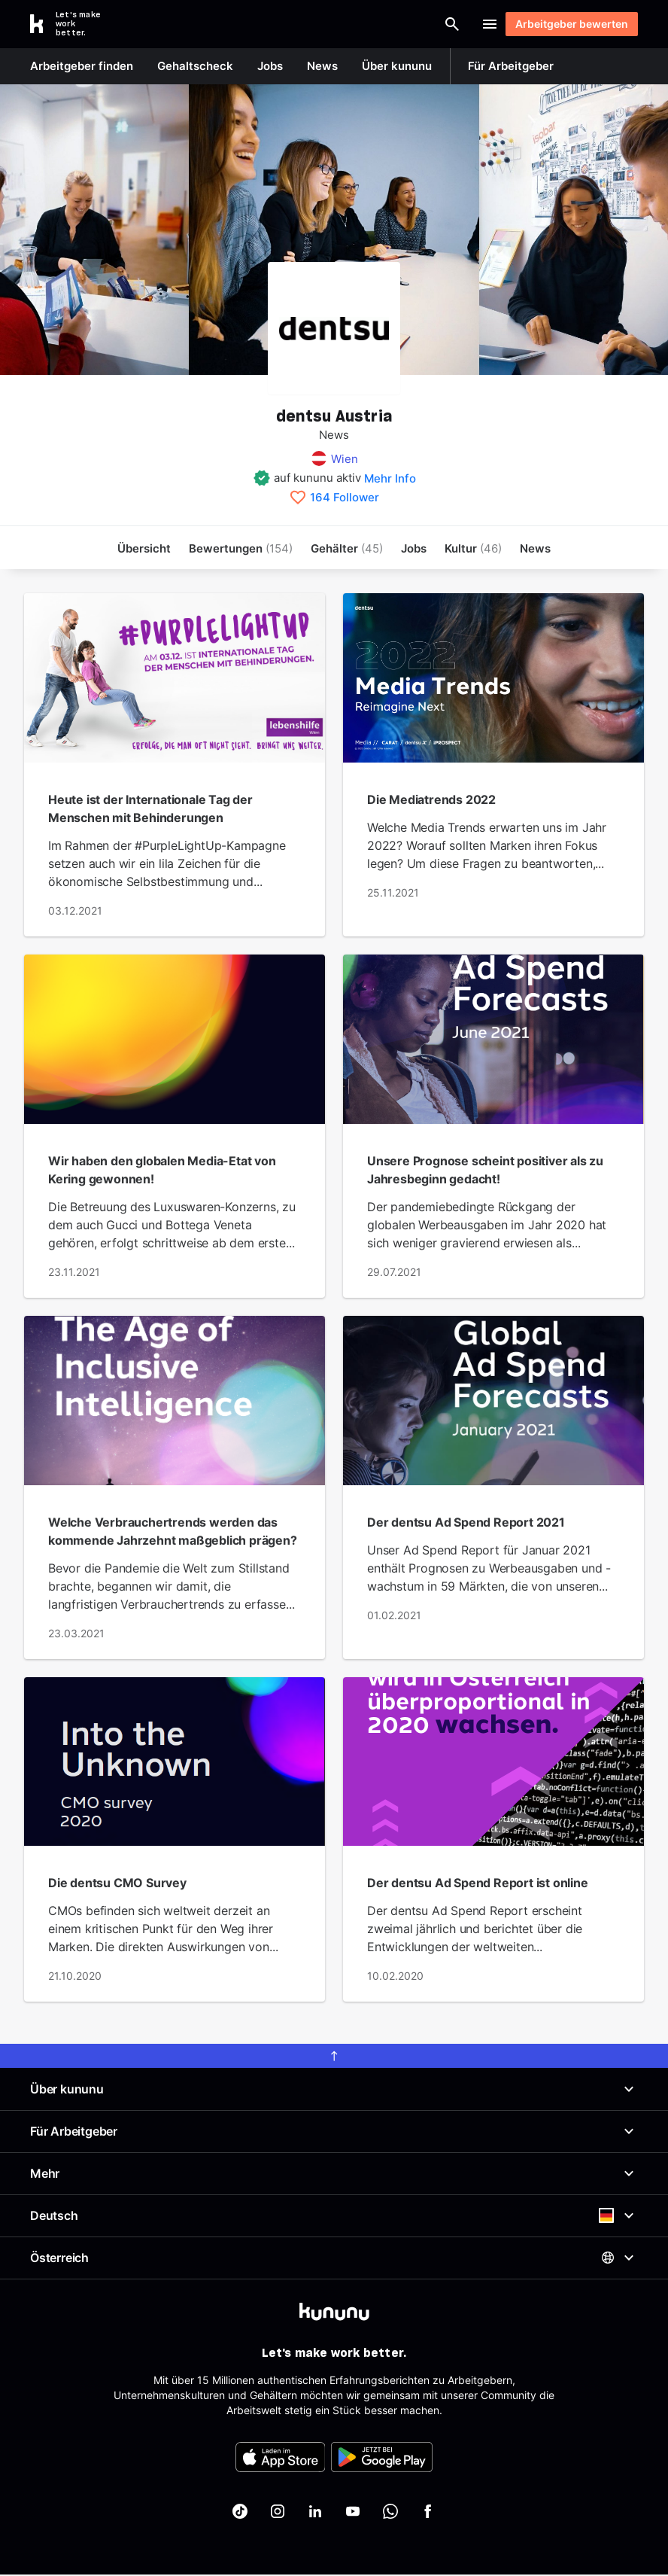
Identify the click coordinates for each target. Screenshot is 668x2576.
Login (445, 24)
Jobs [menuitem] (414, 548)
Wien (344, 459)
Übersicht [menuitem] (144, 548)
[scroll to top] (334, 2057)
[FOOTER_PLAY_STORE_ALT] (382, 2459)
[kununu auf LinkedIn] (315, 2513)
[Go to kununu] (73, 24)
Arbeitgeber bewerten (564, 24)
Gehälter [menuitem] (347, 548)
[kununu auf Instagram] (277, 2513)
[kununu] (334, 2313)
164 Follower (344, 497)
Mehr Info (390, 478)
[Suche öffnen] (384, 24)
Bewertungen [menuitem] (241, 548)
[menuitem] (473, 548)
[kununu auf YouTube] (353, 2513)
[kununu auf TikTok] (240, 2513)
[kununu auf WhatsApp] (390, 2513)
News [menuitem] (535, 548)
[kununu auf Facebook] (428, 2513)
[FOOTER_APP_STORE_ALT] (280, 2459)
